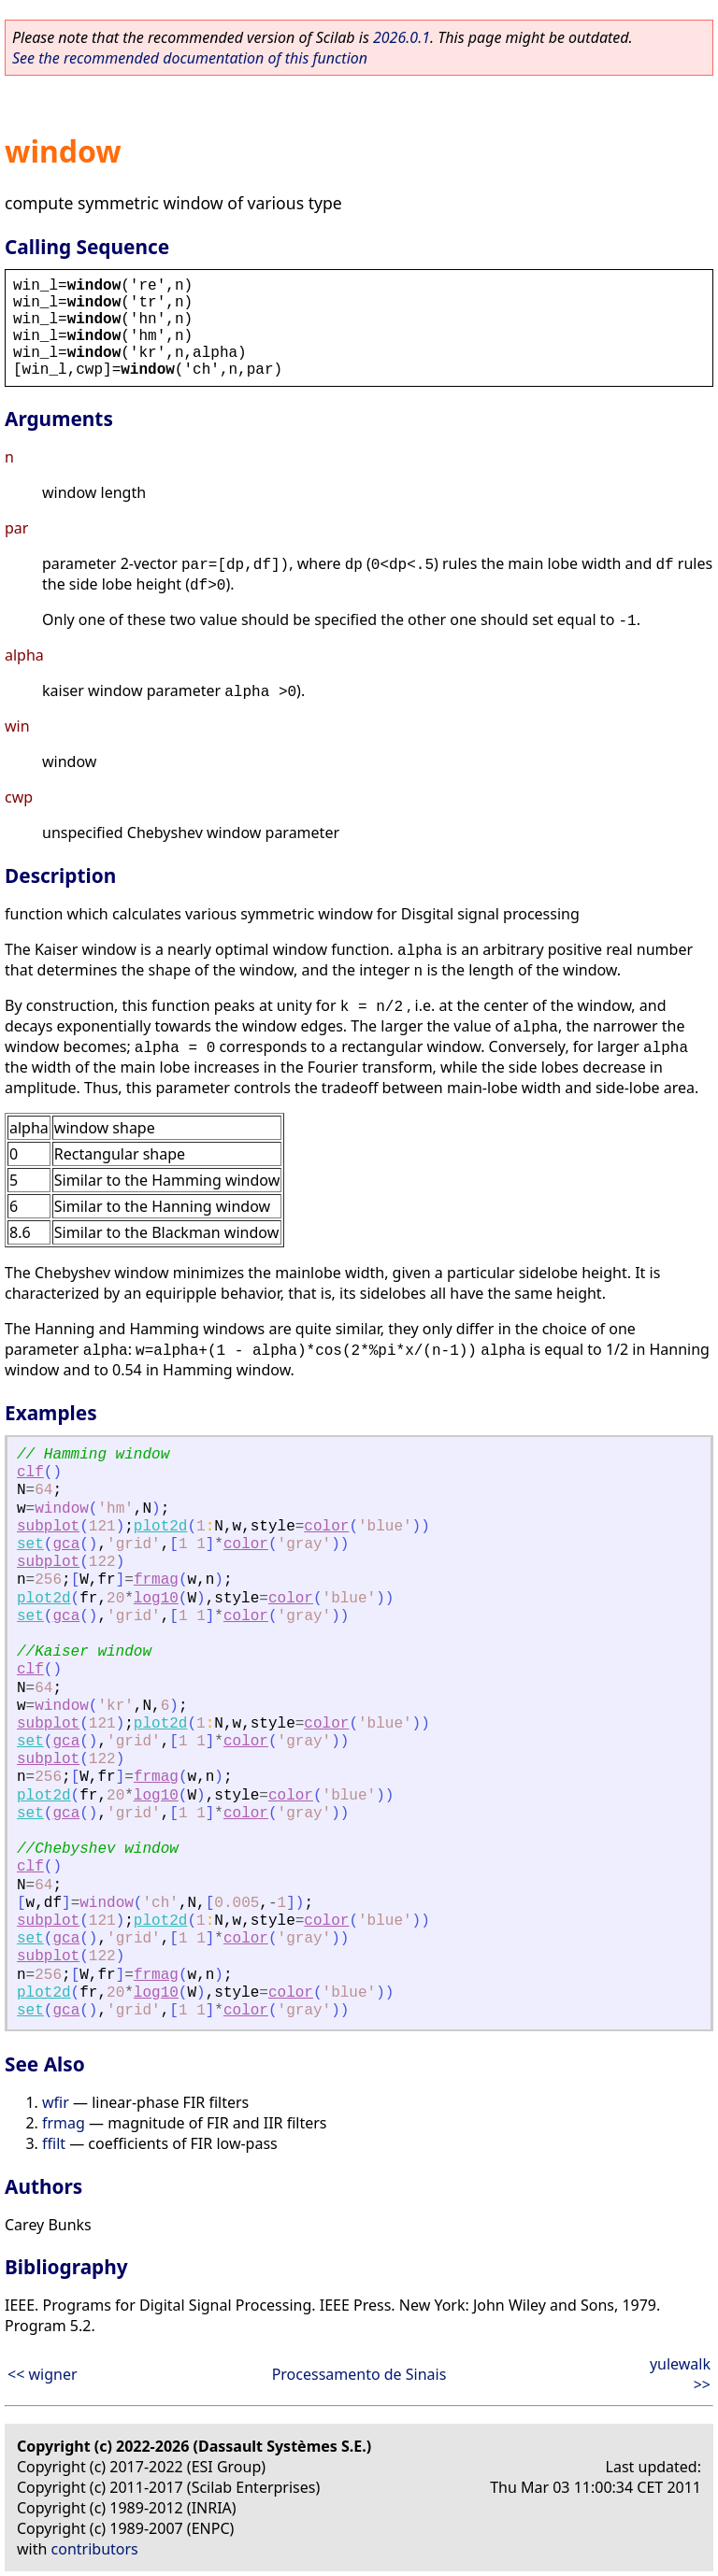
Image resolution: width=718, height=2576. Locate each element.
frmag (156, 1580)
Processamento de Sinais (359, 2374)
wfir (55, 2102)
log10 (156, 1598)
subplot (48, 1526)
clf (30, 1472)
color (326, 1526)
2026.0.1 (401, 37)
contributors (94, 2549)
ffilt (53, 2143)
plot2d (161, 1526)
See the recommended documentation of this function (189, 58)
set (30, 1544)
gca (65, 1544)
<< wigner (42, 2374)
